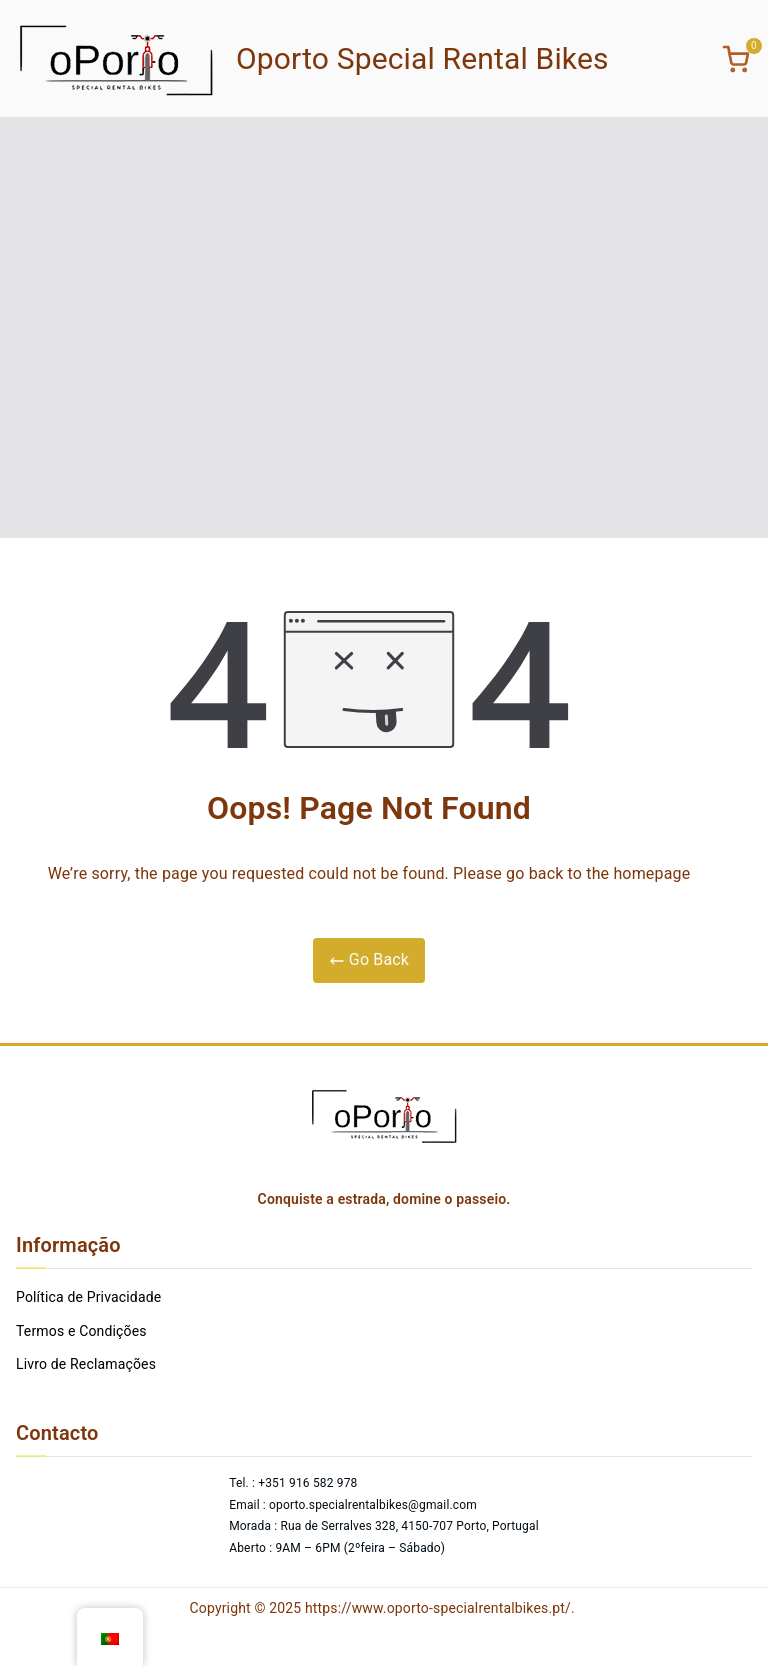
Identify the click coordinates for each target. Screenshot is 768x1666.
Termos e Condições (81, 1331)
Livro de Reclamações (86, 1364)
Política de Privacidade (88, 1297)
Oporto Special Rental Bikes (422, 58)
